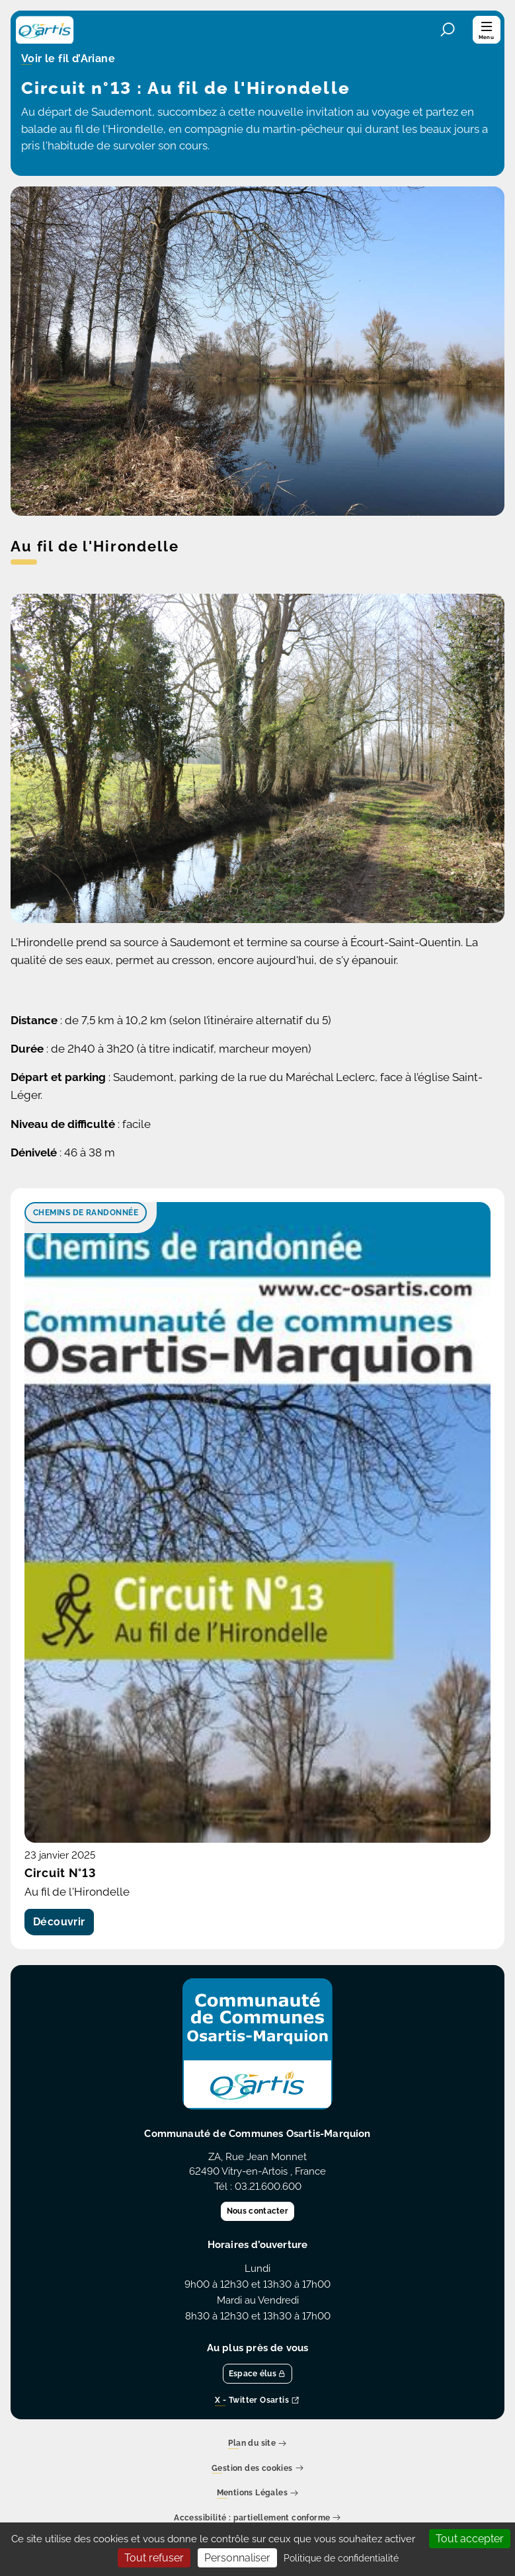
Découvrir (59, 1921)
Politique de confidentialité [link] (341, 2558)
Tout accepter (470, 2538)
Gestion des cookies (257, 2468)
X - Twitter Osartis (257, 2401)
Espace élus (258, 2373)
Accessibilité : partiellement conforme (257, 2518)
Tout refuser (154, 2558)
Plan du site (257, 2444)
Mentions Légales (258, 2493)
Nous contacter (257, 2211)
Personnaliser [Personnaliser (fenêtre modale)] (237, 2558)
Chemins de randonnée (85, 1212)
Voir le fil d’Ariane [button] (68, 59)
